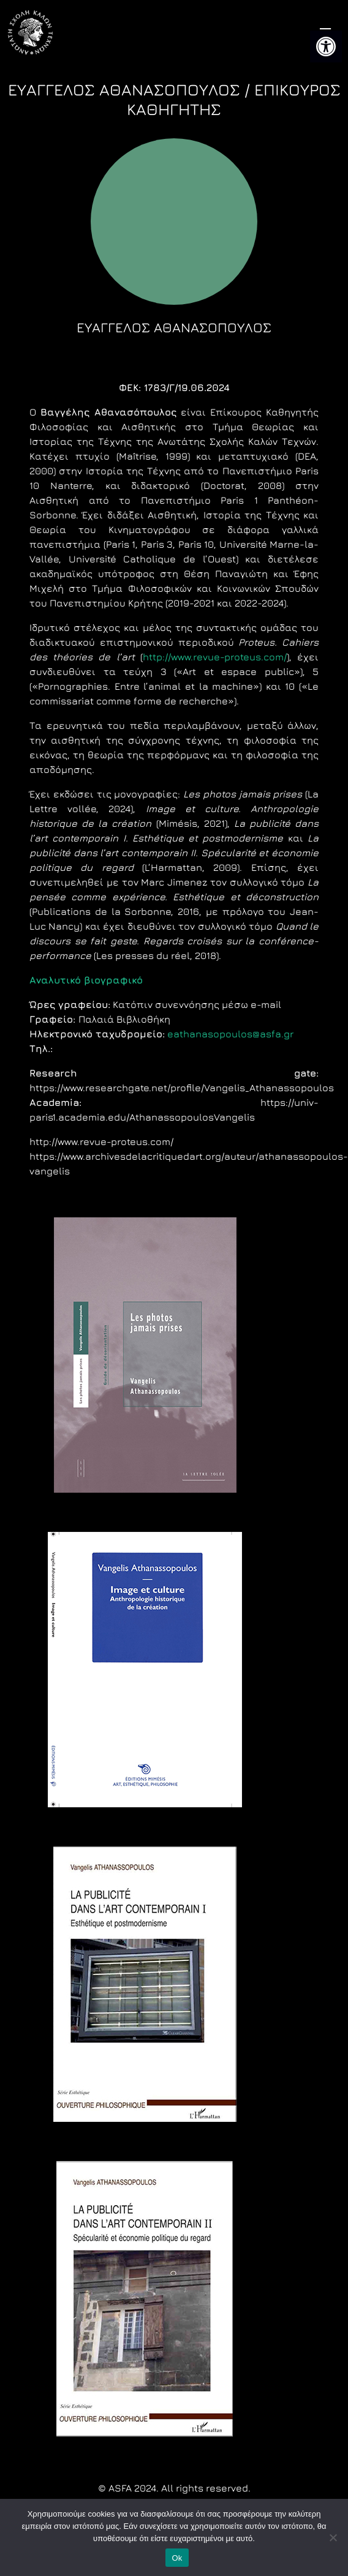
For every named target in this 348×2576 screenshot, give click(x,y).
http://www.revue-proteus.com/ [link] (215, 656)
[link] (326, 46)
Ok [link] (177, 2558)
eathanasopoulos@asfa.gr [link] (230, 1033)
